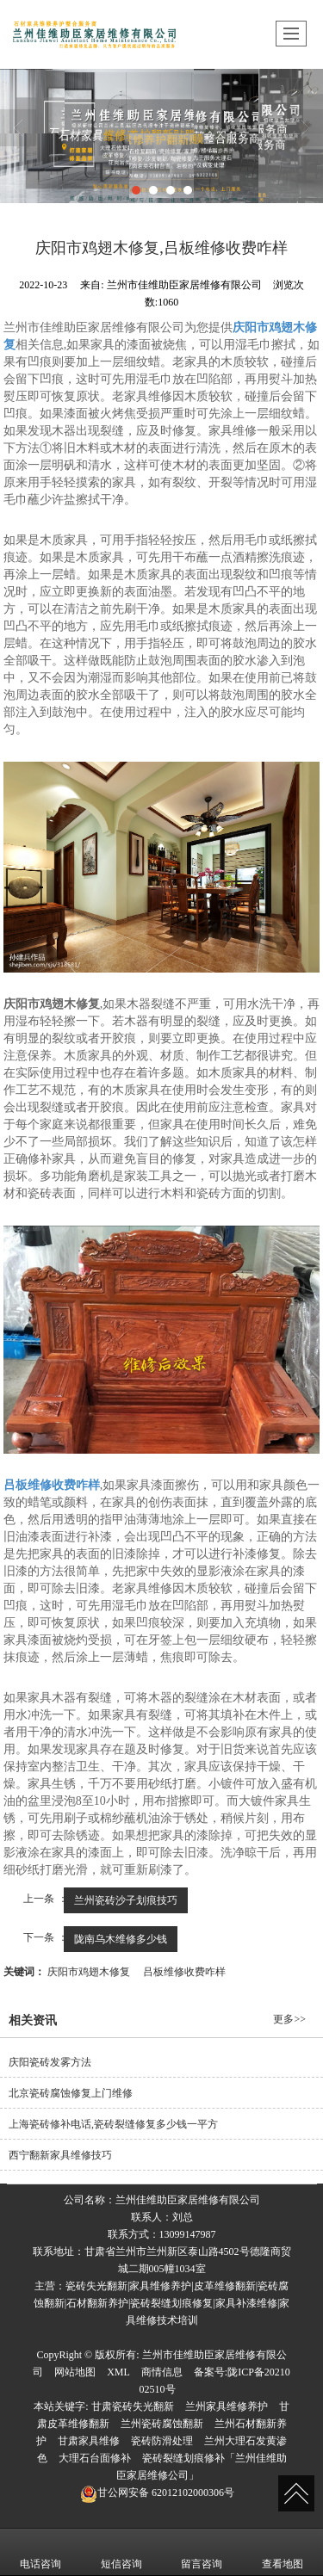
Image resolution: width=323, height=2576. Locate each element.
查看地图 (282, 2552)
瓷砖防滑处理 (162, 2441)
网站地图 (75, 2372)
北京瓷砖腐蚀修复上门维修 (71, 2093)
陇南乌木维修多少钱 (120, 1939)
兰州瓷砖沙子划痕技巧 (125, 1900)
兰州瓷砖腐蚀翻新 (162, 2424)
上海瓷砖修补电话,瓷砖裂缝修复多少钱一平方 (113, 2124)
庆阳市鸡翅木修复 (88, 1972)
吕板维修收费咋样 (184, 1972)
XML (118, 2372)
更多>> (289, 2019)
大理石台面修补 (95, 2458)
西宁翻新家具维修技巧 (60, 2155)
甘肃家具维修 (89, 2441)
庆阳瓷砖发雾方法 (50, 2062)
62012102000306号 (157, 2492)
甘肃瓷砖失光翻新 (132, 2406)
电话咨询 (40, 2552)
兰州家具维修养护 (226, 2406)
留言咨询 (201, 2552)
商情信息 (162, 2372)
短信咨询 (121, 2552)
